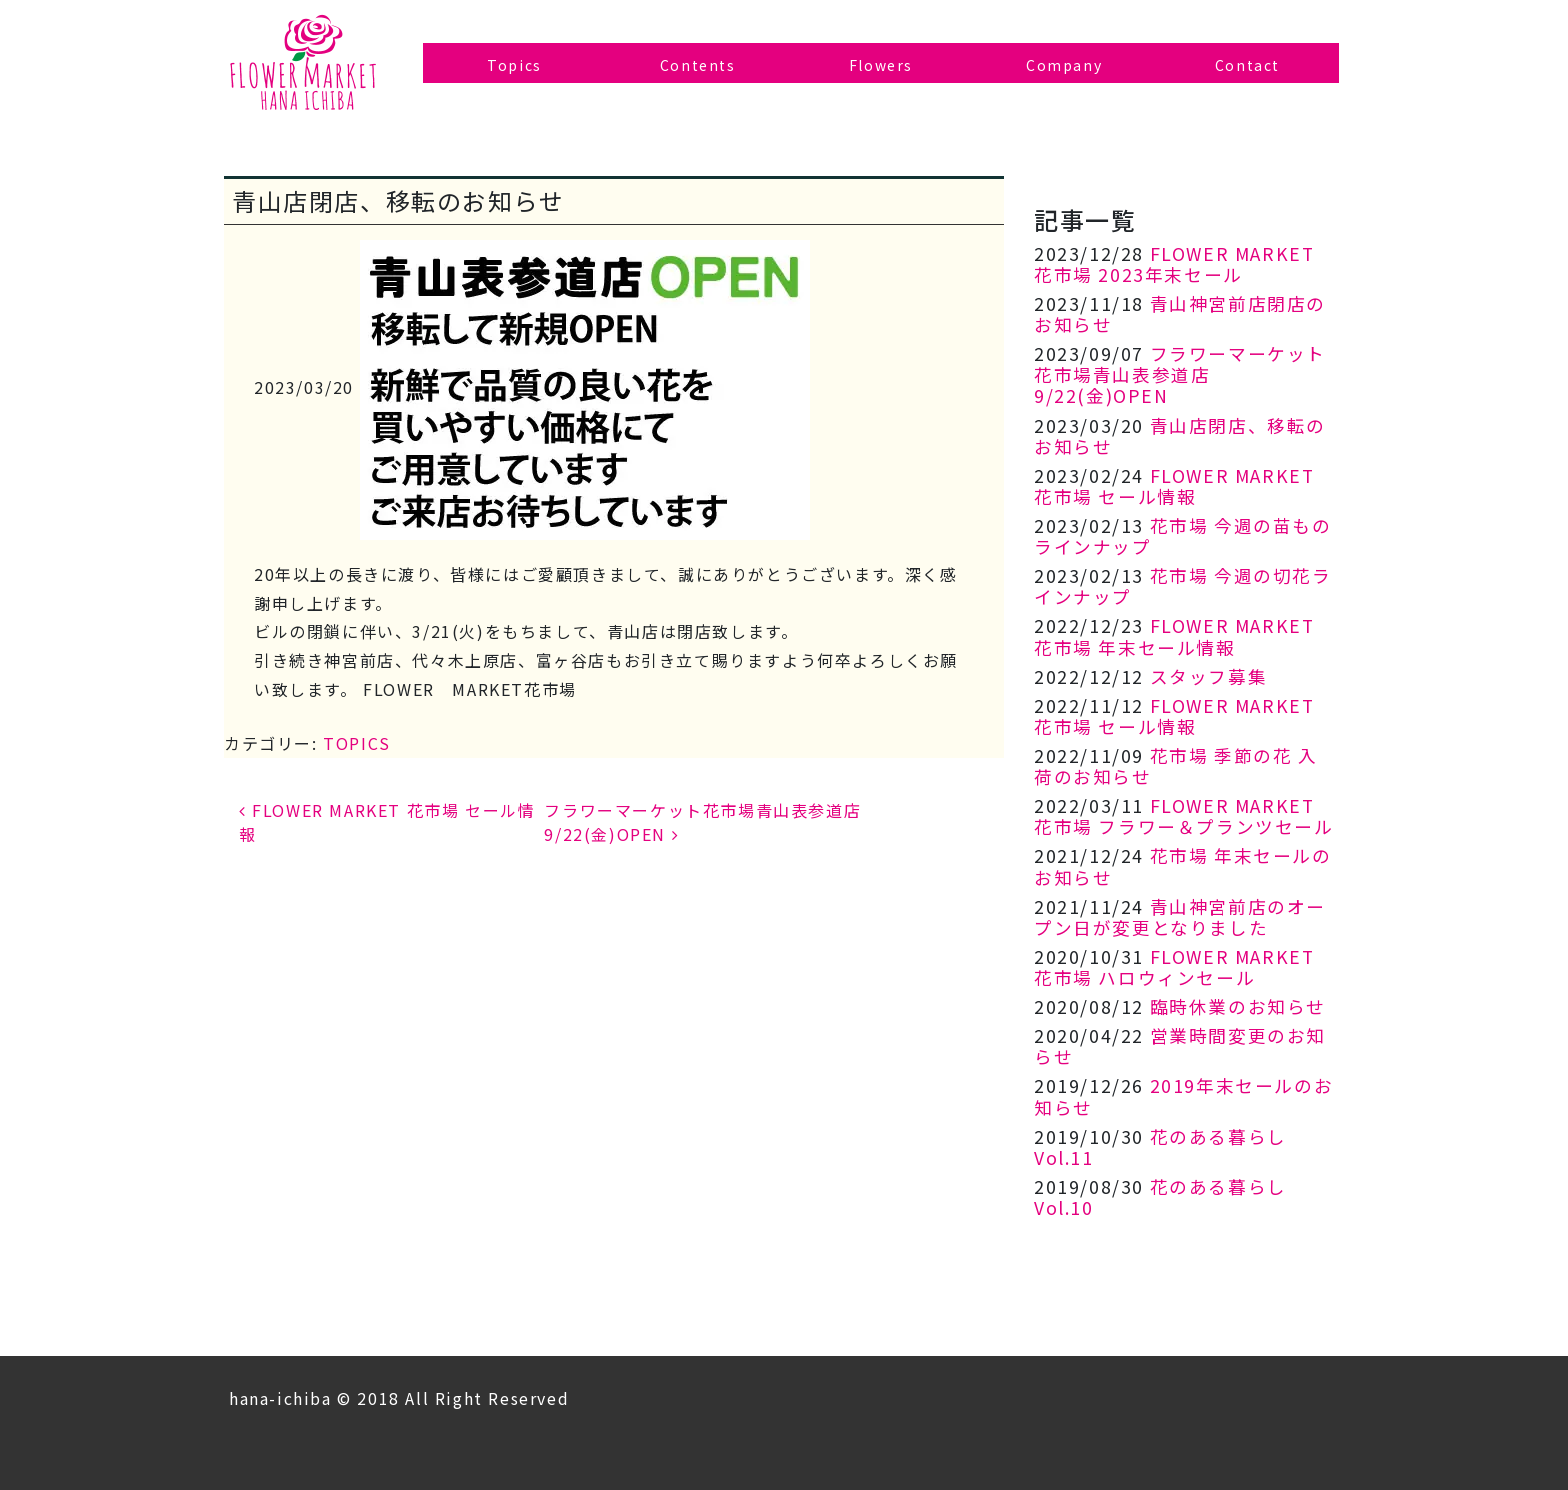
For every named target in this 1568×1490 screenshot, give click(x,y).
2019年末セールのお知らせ (1183, 1096)
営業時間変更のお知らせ (1180, 1046)
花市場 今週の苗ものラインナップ (1183, 536)
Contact (1247, 65)
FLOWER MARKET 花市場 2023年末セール (1174, 264)
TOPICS (357, 743)
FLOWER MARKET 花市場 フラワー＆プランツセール (1184, 816)
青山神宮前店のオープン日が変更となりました (1180, 917)
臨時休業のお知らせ (1238, 1006)
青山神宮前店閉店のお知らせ (1180, 314)
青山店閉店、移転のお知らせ (1180, 436)
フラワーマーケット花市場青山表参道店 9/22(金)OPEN (1180, 374)
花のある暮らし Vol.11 (1160, 1147)
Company (1064, 65)
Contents (698, 65)
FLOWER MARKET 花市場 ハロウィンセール (1174, 967)
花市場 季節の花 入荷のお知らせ (1176, 766)
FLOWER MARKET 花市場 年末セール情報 (1174, 636)
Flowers (881, 65)
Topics (514, 65)
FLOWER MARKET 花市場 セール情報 (1174, 486)
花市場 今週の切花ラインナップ (1183, 586)
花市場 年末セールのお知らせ (1183, 866)
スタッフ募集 (1209, 676)
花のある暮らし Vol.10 (1160, 1197)
